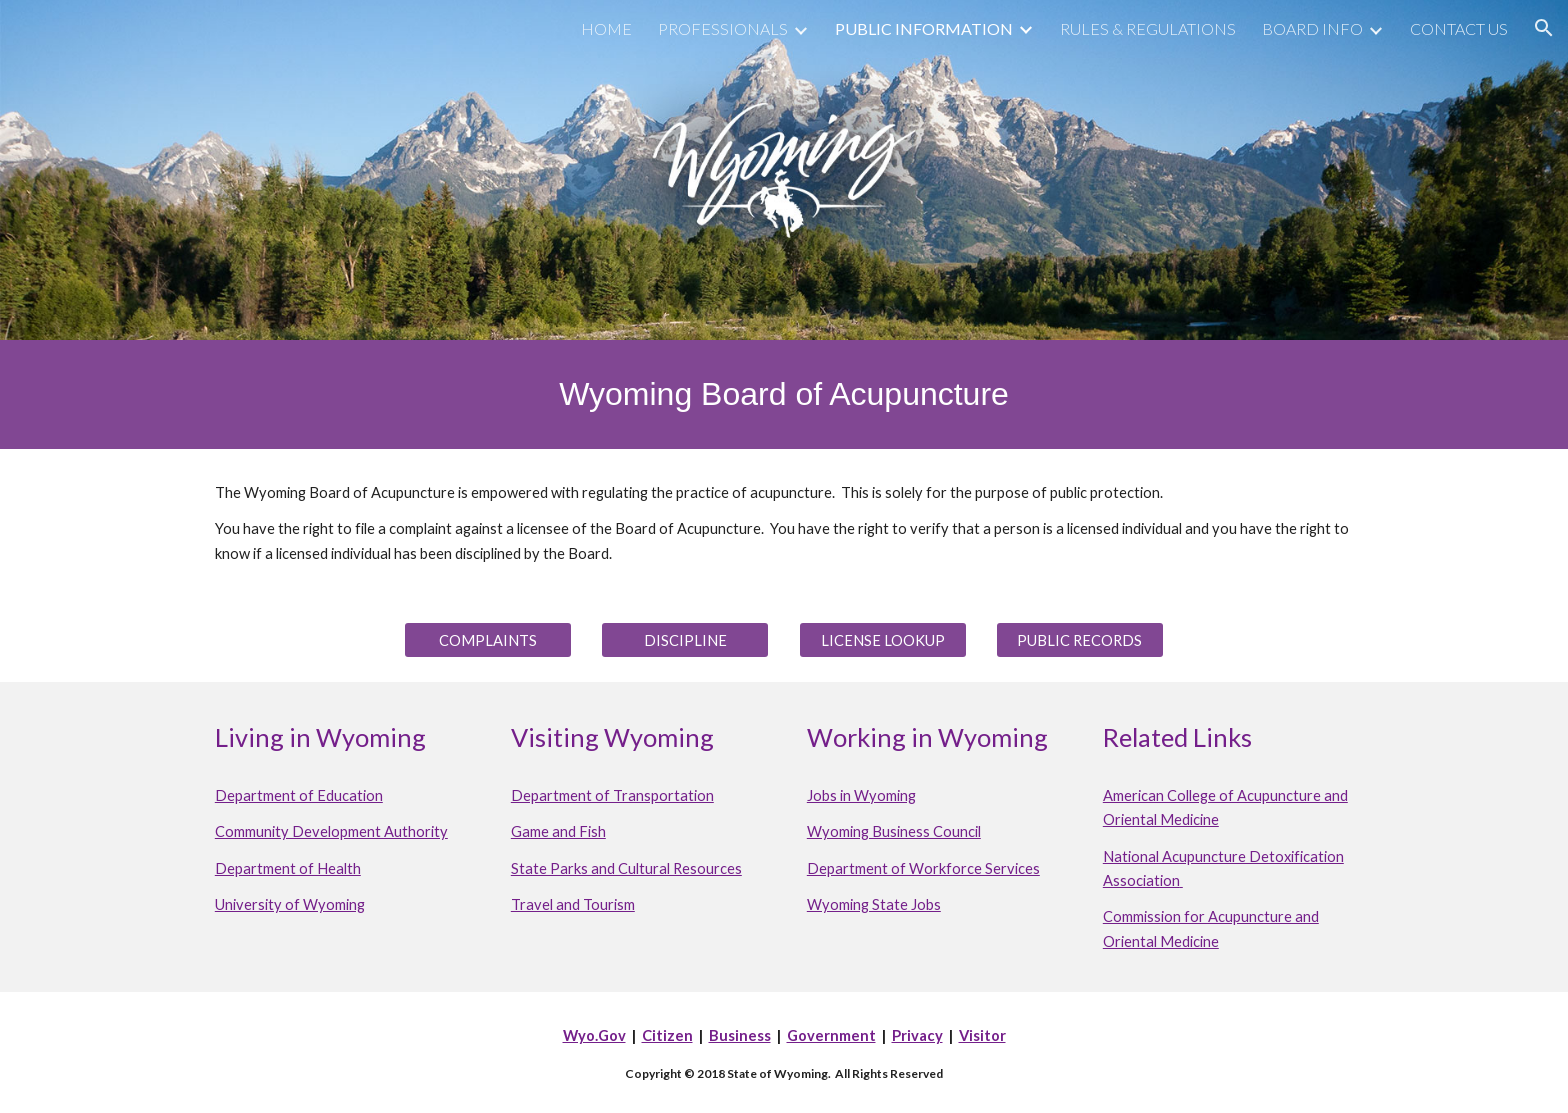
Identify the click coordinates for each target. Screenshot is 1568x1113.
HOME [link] (606, 28)
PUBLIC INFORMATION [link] (924, 28)
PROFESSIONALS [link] (723, 28)
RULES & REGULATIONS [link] (1148, 28)
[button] (1544, 28)
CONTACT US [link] (1459, 28)
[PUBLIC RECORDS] (1080, 640)
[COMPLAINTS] (488, 640)
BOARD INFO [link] (1312, 28)
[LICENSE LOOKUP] (883, 640)
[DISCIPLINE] (685, 640)
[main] (784, 394)
